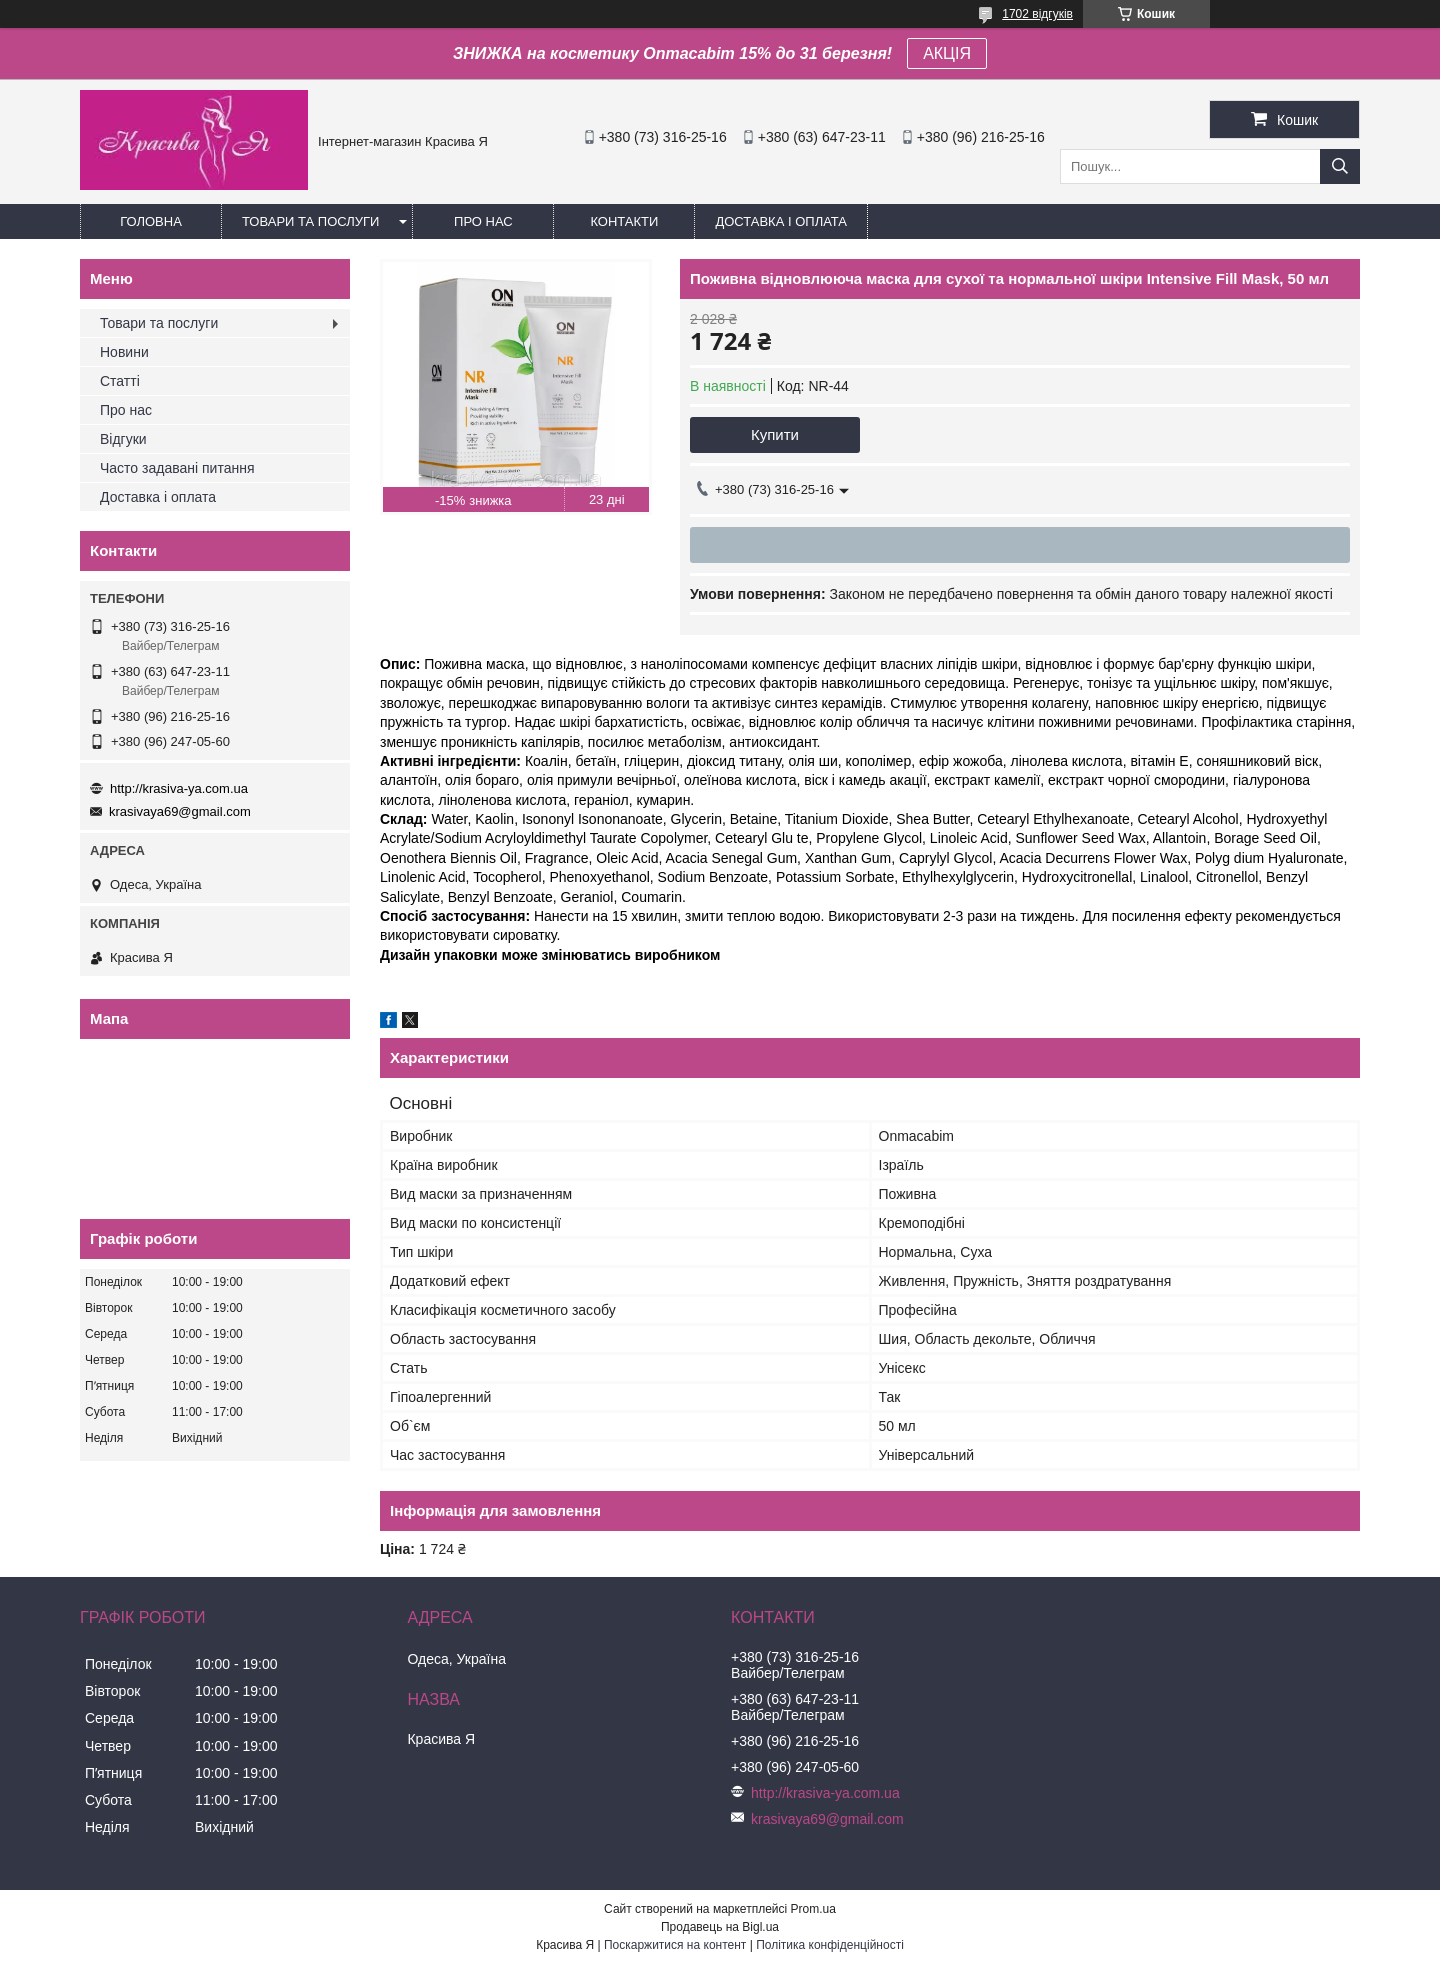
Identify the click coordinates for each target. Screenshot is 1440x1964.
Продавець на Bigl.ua (720, 1927)
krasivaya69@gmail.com (180, 811)
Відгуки (123, 439)
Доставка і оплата (781, 221)
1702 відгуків (1037, 14)
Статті (120, 381)
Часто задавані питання (177, 468)
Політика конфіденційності (830, 1945)
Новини (124, 352)
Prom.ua (813, 1909)
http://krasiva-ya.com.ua (179, 788)
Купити (775, 434)
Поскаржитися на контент (675, 1945)
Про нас (483, 221)
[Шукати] (1340, 166)
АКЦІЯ (947, 53)
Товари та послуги (310, 221)
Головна (151, 221)
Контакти (624, 221)
